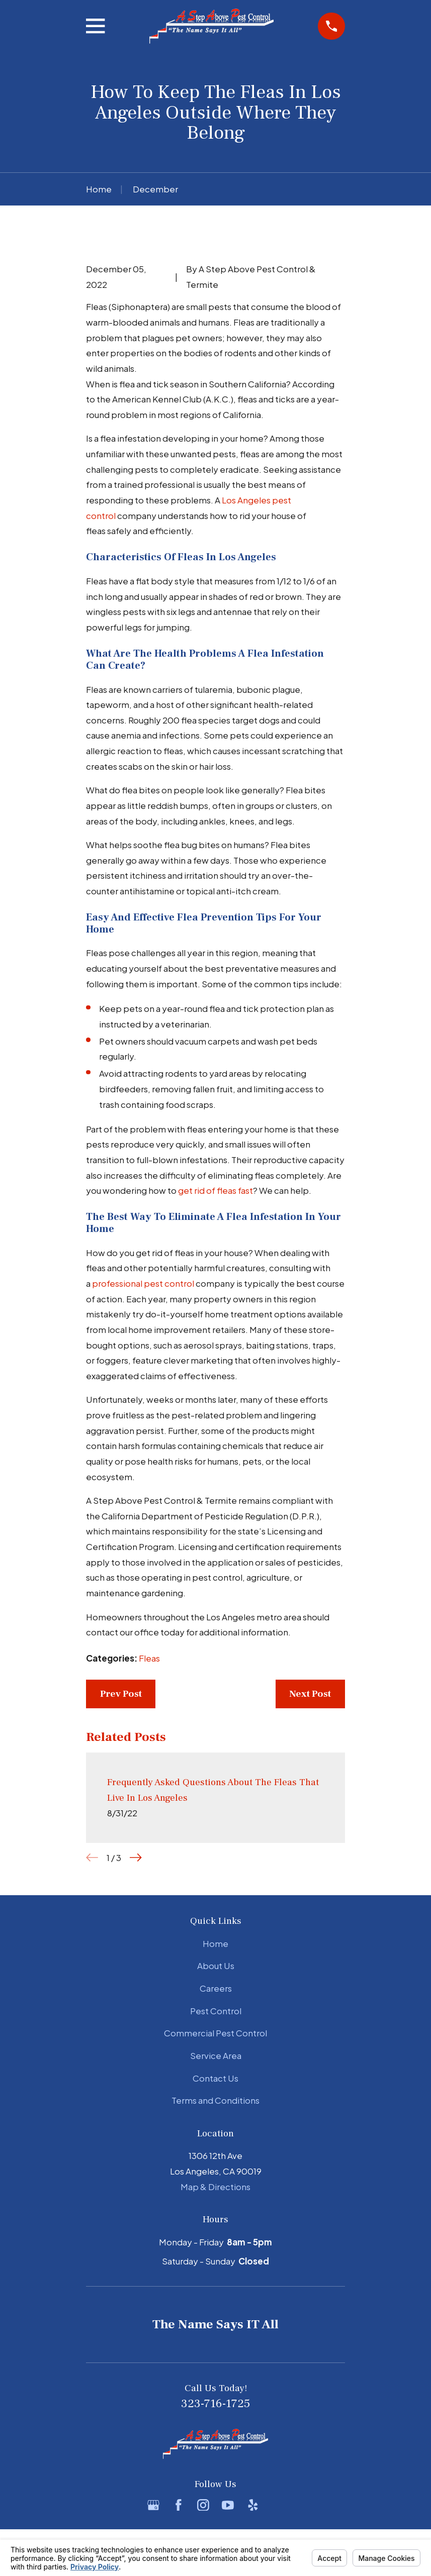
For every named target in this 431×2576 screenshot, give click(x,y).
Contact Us (215, 2078)
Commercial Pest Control (215, 2032)
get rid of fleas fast (215, 1190)
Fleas (149, 1658)
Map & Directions (215, 2186)
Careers (216, 1988)
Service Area (215, 2055)
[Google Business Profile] (153, 2505)
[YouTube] (228, 2505)
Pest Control (215, 2010)
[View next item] (136, 1857)
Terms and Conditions (215, 2100)
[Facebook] (179, 2505)
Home (215, 1943)
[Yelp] (253, 2505)
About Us (215, 1965)
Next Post (310, 1694)
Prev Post (121, 1694)
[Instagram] (203, 2505)
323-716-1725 (215, 2403)
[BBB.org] (278, 2505)
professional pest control (143, 1283)
